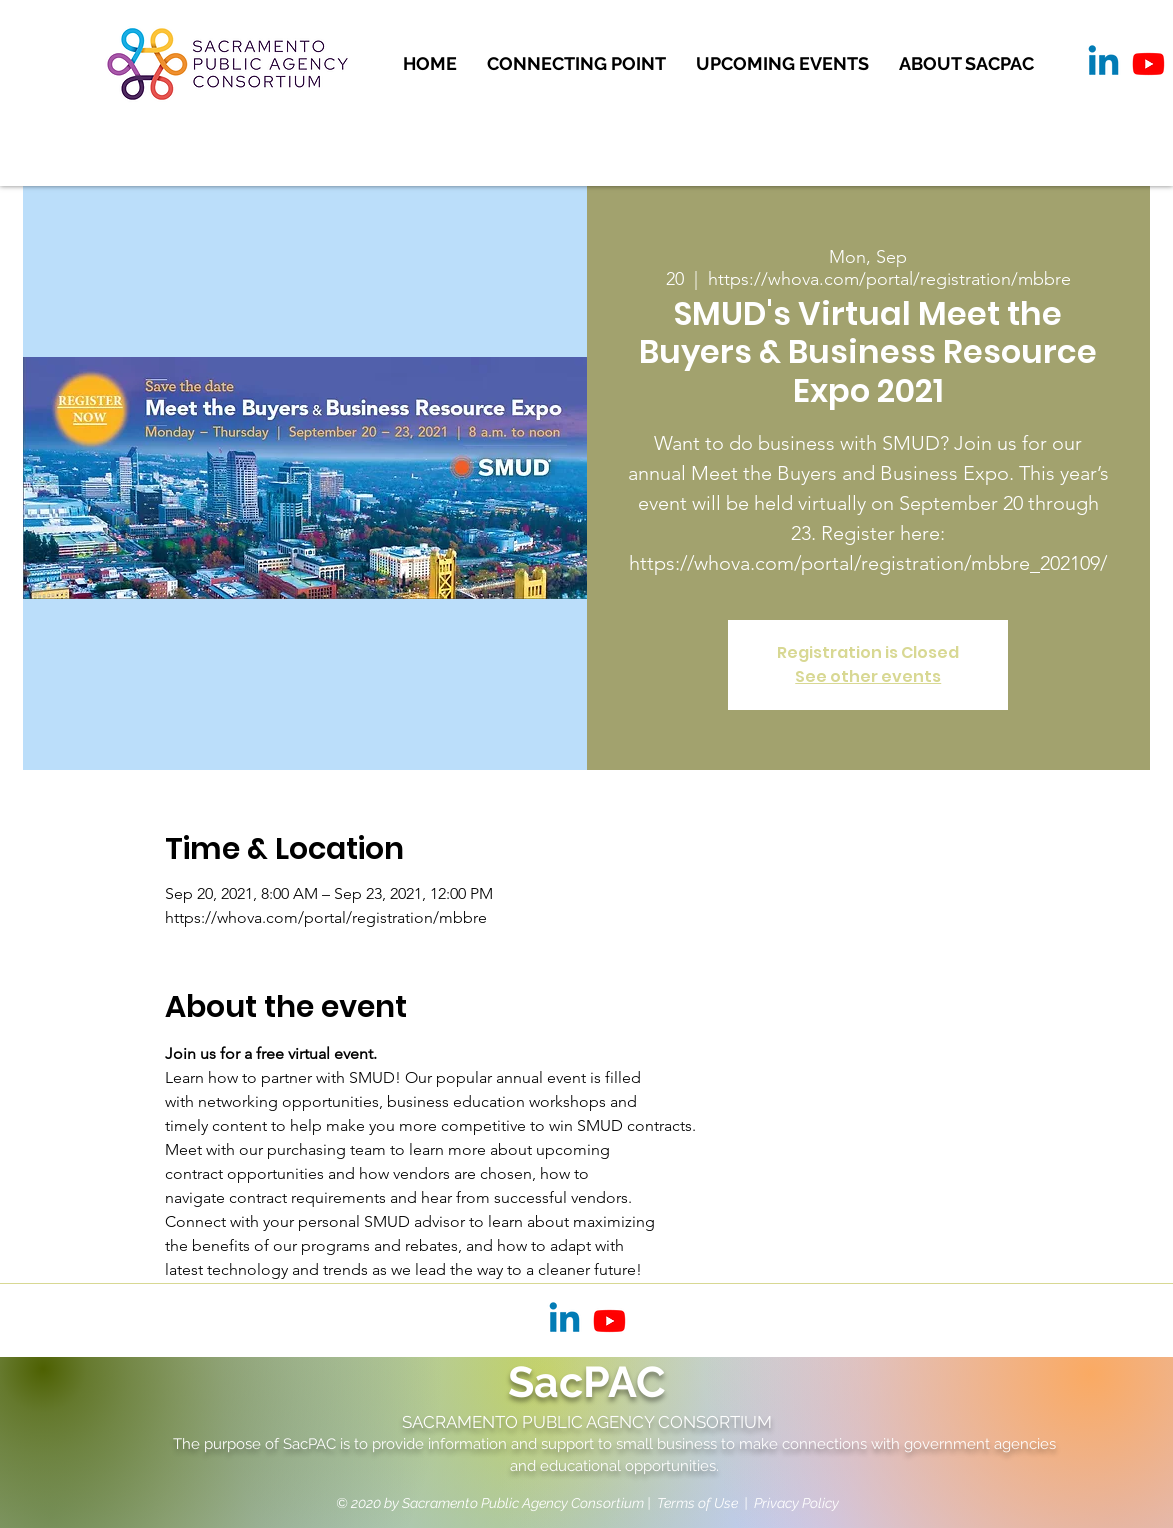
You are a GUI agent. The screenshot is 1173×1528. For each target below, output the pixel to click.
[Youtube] (1148, 63)
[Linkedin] (1103, 63)
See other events (868, 676)
